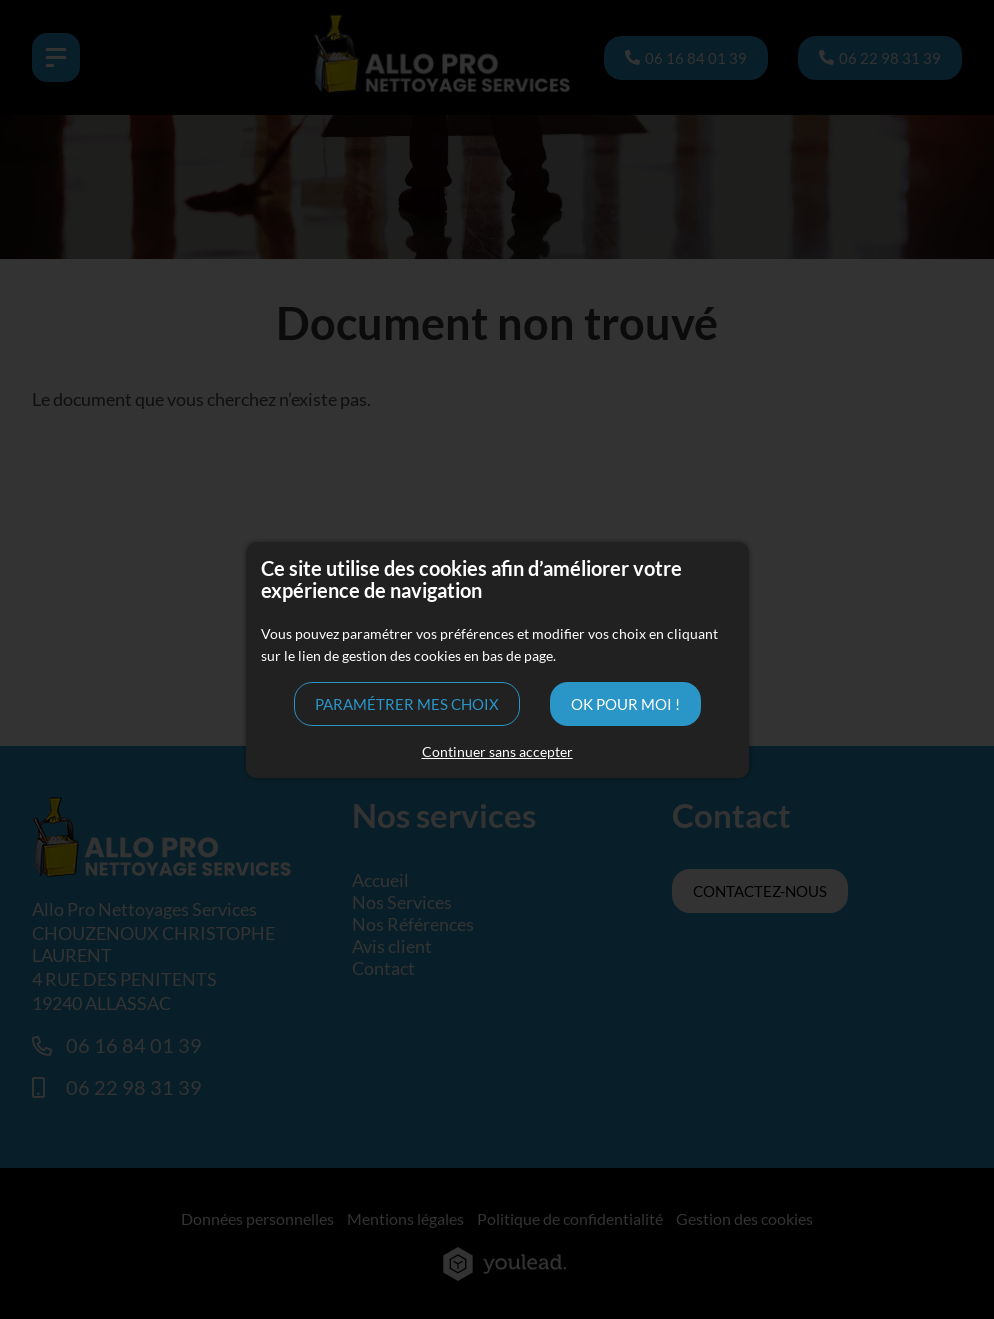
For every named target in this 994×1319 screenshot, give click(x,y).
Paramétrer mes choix (407, 704)
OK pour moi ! (625, 704)
